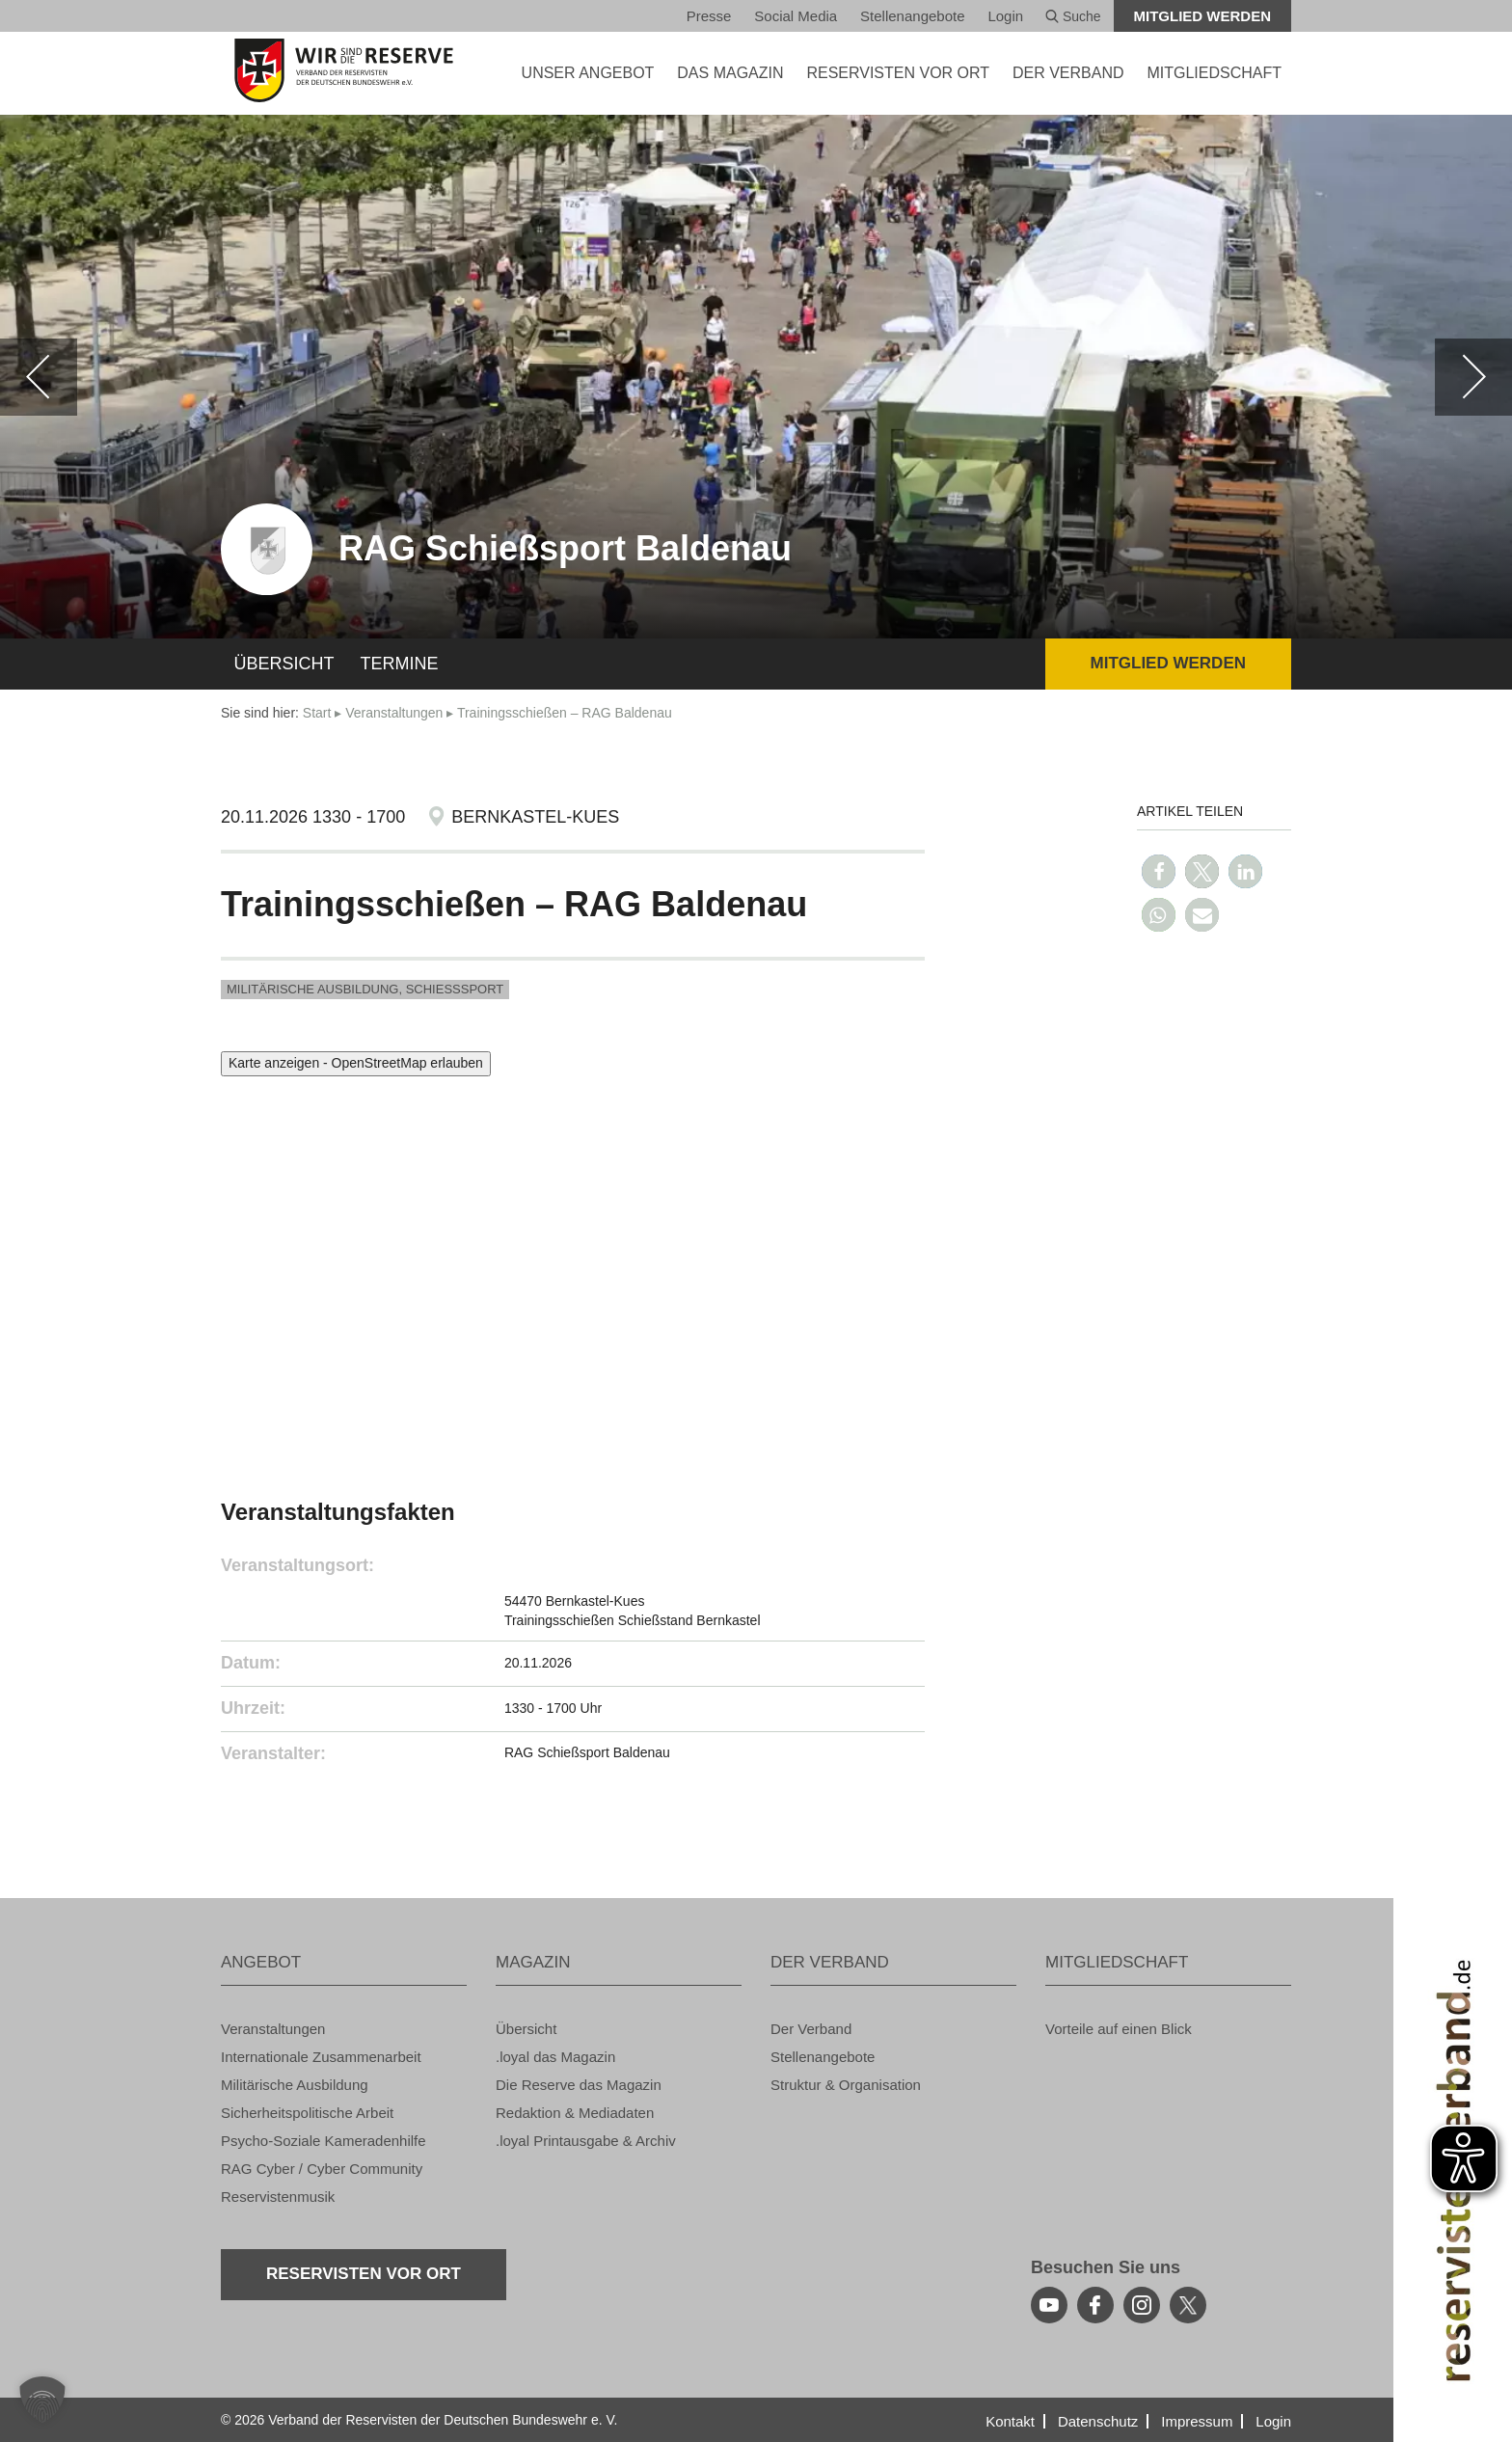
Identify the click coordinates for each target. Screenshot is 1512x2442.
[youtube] (1049, 2305)
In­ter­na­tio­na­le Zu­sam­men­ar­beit (321, 2057)
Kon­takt (1010, 2421)
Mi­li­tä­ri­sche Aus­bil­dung (294, 2084)
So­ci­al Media (795, 16)
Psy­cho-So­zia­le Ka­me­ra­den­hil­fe (323, 2140)
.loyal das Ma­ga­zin (555, 2057)
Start (317, 712)
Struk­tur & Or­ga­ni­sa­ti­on (845, 2084)
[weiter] (1473, 377)
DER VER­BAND (1068, 73)
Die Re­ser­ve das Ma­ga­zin (579, 2084)
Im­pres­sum (1196, 2421)
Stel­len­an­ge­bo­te (912, 16)
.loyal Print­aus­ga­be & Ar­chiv (586, 2140)
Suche (1073, 16)
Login (1005, 16)
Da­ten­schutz (1098, 2421)
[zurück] (38, 377)
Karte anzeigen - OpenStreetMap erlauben (356, 1063)
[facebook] (1095, 2305)
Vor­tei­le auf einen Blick (1118, 2029)
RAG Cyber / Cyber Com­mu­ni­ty (321, 2168)
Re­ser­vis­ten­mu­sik (278, 2196)
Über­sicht (284, 663)
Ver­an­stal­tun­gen (394, 712)
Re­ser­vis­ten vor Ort (897, 73)
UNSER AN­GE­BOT (588, 73)
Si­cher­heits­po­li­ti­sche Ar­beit (307, 2112)
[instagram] (1141, 2305)
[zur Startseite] (344, 70)
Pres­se (709, 16)
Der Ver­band (810, 2029)
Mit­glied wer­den (1203, 16)
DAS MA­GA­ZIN (730, 73)
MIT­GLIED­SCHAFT (1214, 73)
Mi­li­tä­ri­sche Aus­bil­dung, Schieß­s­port (365, 989)
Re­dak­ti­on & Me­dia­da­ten (575, 2112)
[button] (1158, 871)
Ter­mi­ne (400, 663)
